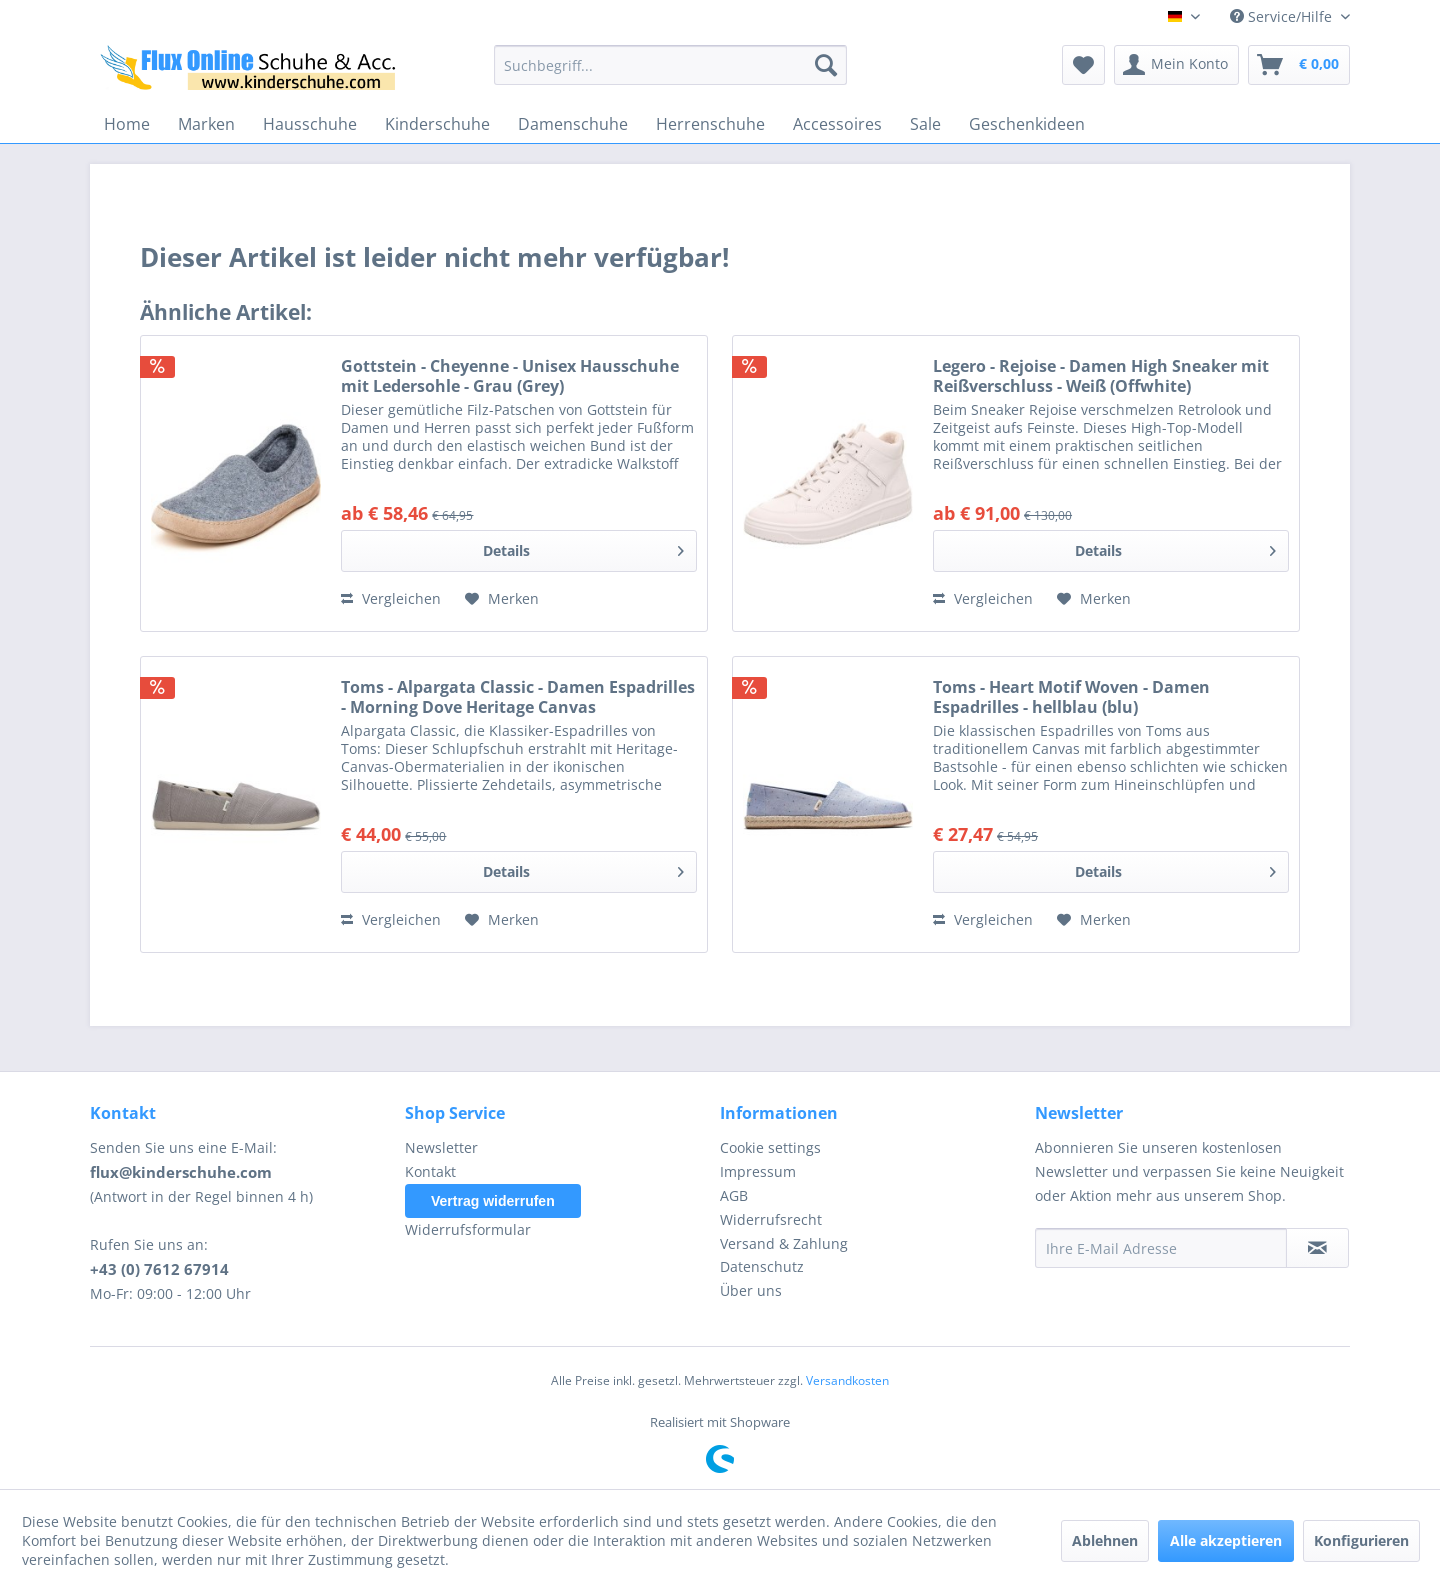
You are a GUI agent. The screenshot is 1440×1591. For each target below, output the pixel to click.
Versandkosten (847, 1380)
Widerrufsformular (468, 1229)
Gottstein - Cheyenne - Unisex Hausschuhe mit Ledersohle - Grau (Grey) (510, 376)
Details (583, 547)
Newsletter (441, 1147)
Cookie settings (770, 1147)
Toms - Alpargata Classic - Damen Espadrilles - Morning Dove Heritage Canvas (518, 697)
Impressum (758, 1171)
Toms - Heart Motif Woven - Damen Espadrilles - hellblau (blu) (1071, 697)
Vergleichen (391, 598)
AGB (734, 1195)
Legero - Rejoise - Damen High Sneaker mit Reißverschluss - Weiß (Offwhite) (1101, 376)
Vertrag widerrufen (493, 1201)
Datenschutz (762, 1266)
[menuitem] (670, 65)
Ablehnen (1105, 1540)
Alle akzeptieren (1226, 1540)
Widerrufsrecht (771, 1219)
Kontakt (430, 1171)
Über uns (751, 1290)
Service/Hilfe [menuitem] (1283, 16)
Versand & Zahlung (784, 1243)
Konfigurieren (1361, 1540)
